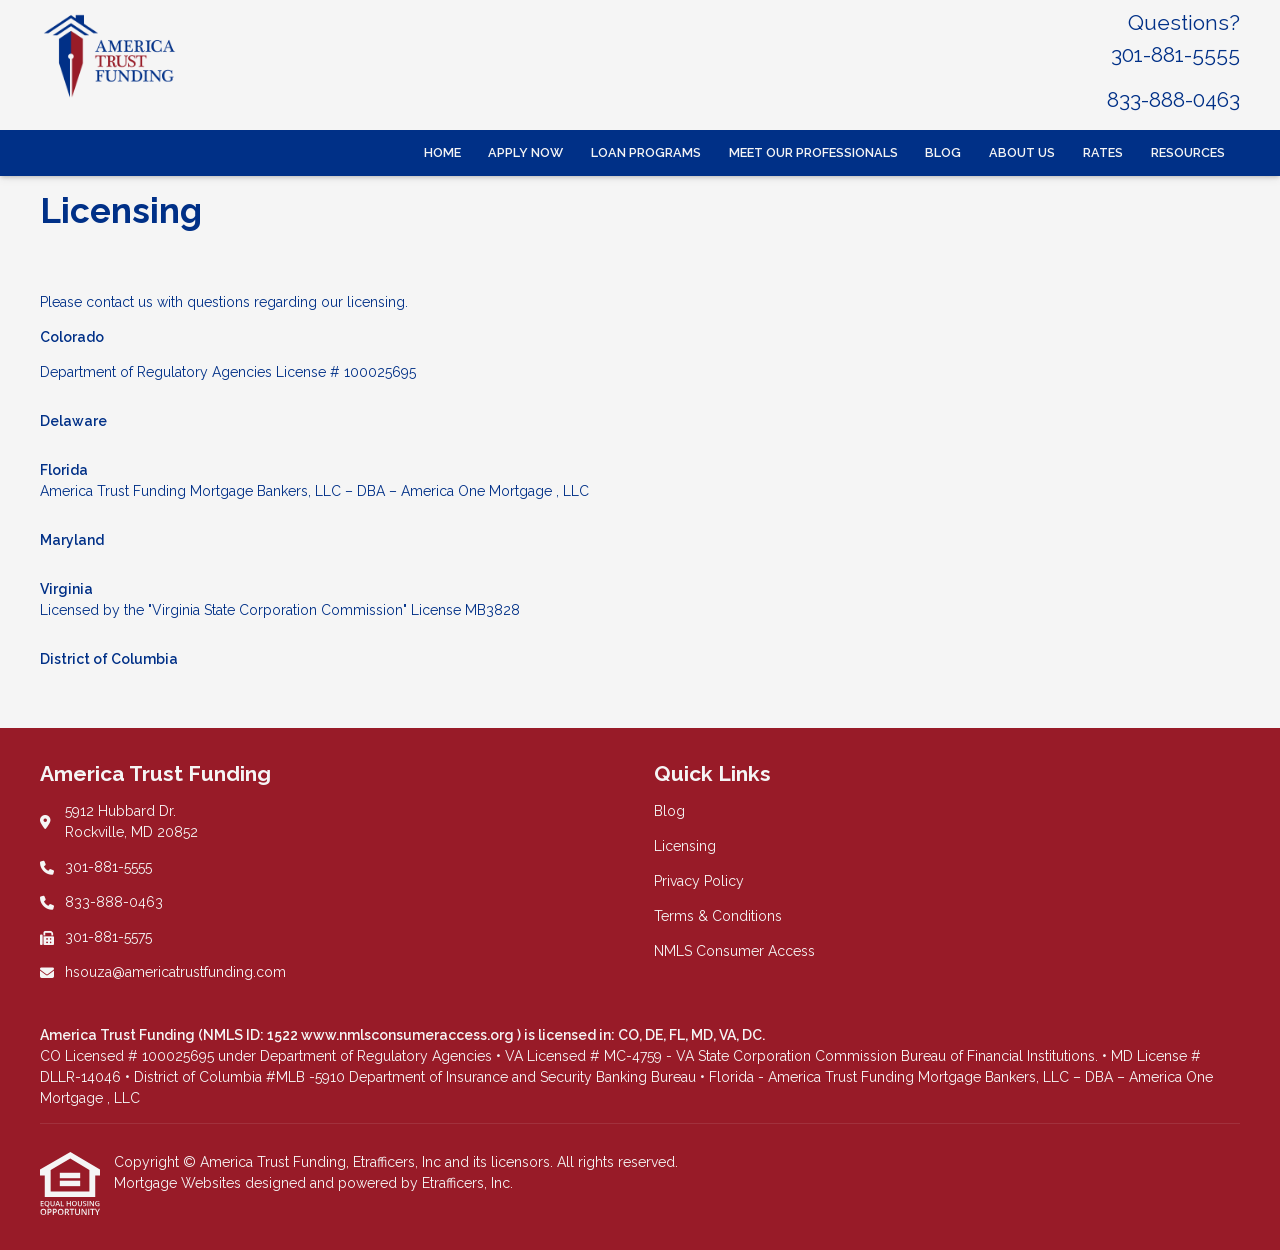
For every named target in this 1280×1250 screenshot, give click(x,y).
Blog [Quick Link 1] (669, 811)
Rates (1103, 152)
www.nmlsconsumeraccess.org (409, 1035)
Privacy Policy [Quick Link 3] (699, 881)
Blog (943, 152)
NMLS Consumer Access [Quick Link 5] (734, 951)
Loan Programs (646, 152)
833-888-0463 (1173, 99)
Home (442, 152)
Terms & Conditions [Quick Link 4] (718, 916)
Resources (1188, 152)
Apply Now (525, 152)
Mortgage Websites (179, 1183)
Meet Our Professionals (813, 152)
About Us (1022, 152)
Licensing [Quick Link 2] (685, 846)
